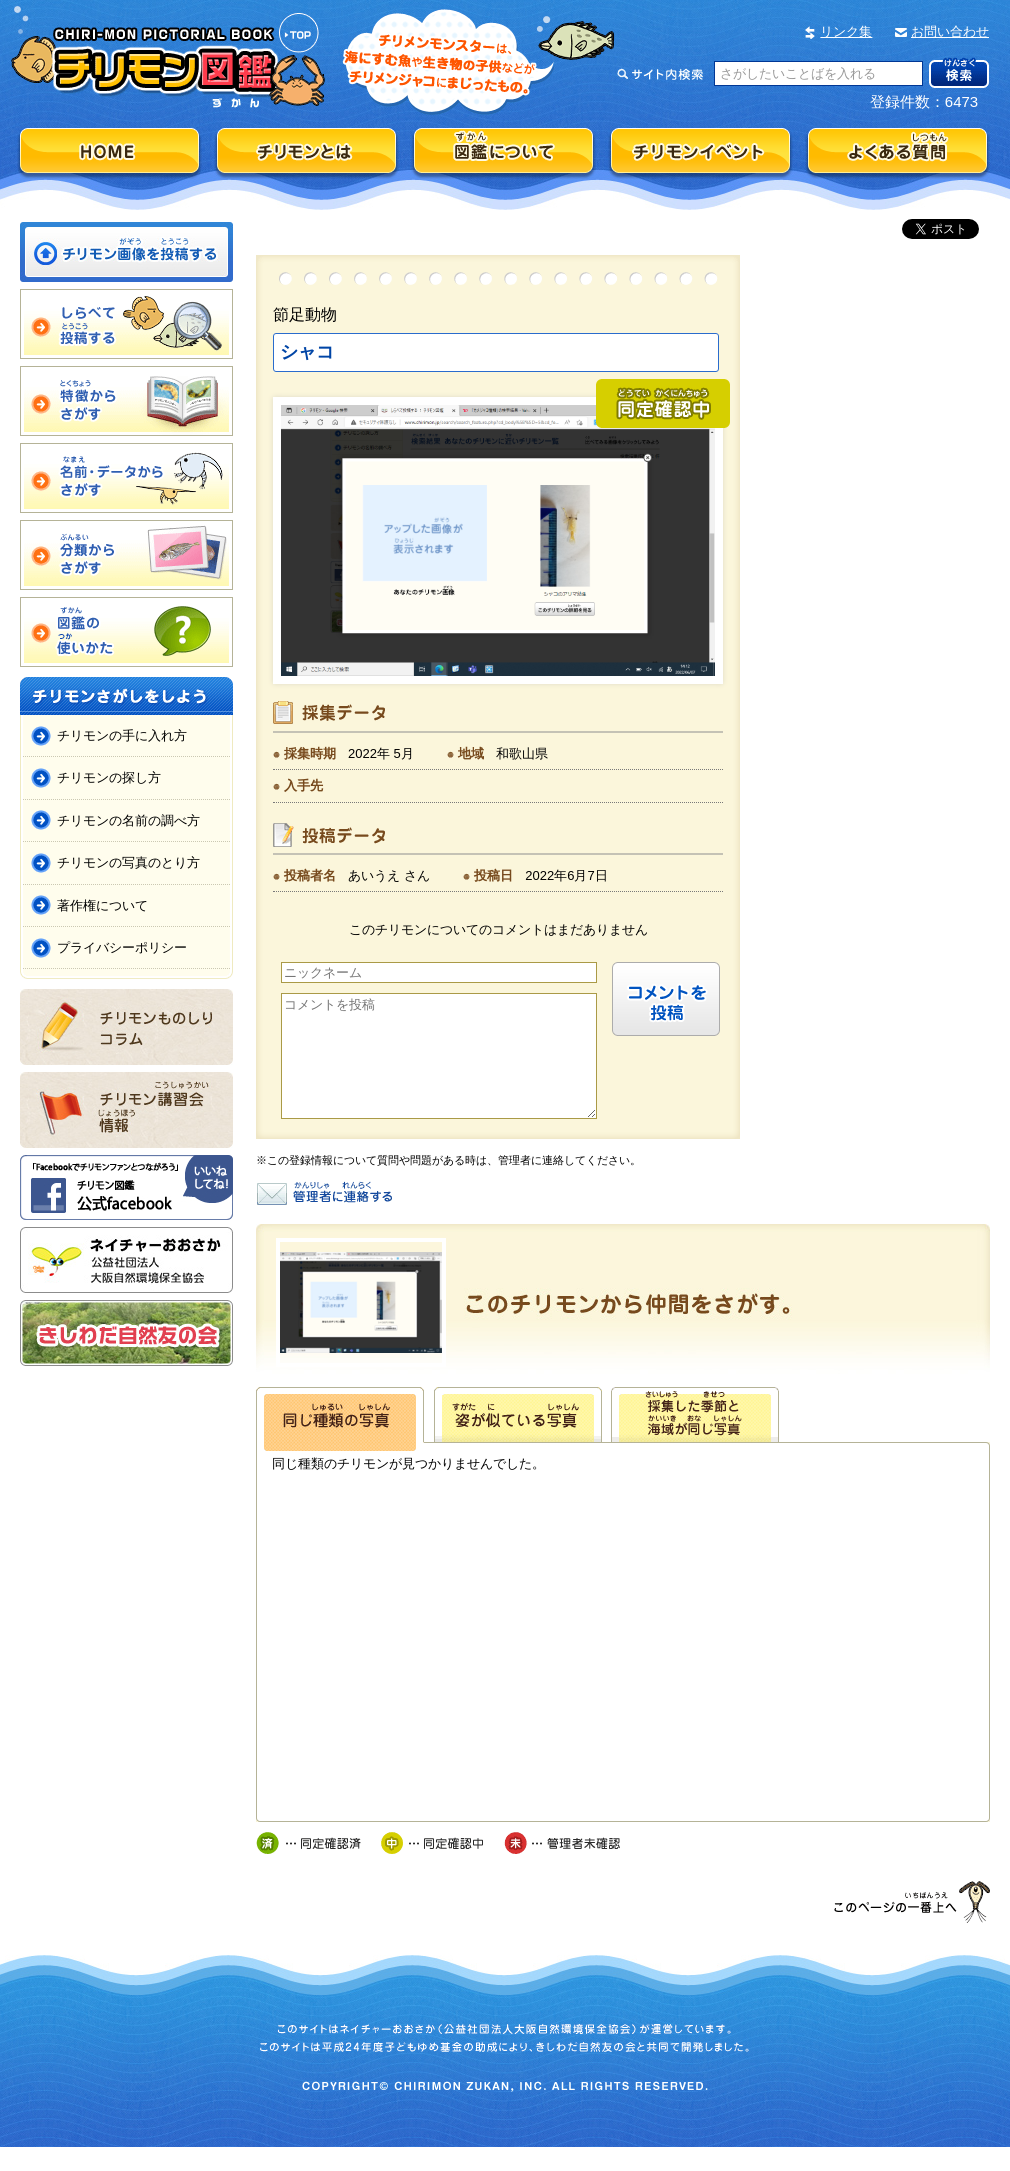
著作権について (102, 905)
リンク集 (846, 31)
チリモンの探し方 (109, 777)
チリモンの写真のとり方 (128, 862)
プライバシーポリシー (122, 947)
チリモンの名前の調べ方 (128, 820)
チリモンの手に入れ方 (122, 735)
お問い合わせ (950, 31)
